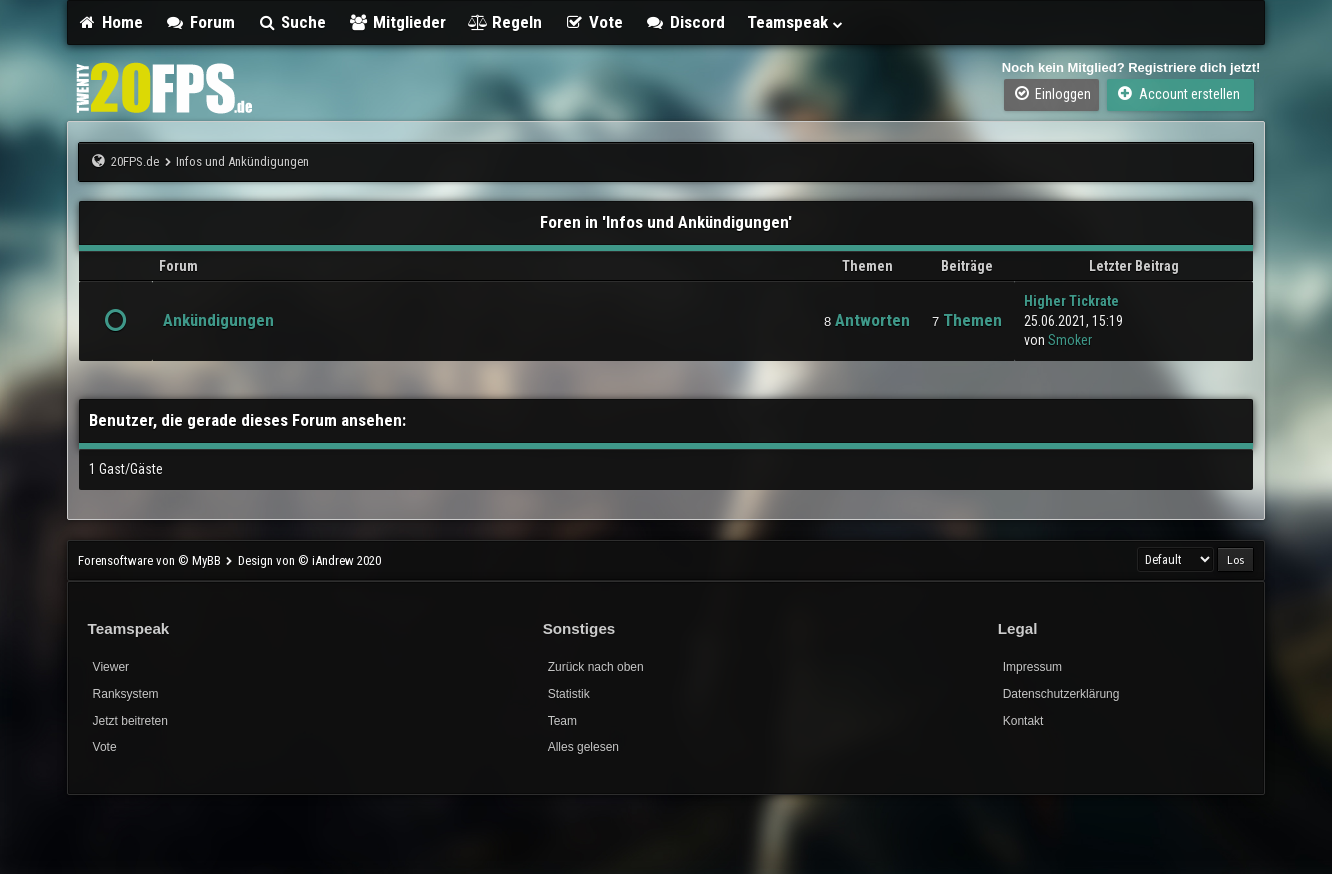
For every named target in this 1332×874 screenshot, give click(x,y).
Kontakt (1023, 721)
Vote (593, 22)
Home (111, 22)
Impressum (1032, 667)
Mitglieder (397, 22)
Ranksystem (126, 694)
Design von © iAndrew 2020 (309, 560)
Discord (685, 22)
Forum (200, 22)
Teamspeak (796, 22)
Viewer (111, 667)
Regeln (505, 22)
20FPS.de (135, 161)
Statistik (569, 694)
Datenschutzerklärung (1061, 694)
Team (562, 721)
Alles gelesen (583, 747)
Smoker (1070, 340)
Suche (292, 22)
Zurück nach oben (596, 667)
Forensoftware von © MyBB (151, 560)
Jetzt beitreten (130, 721)
